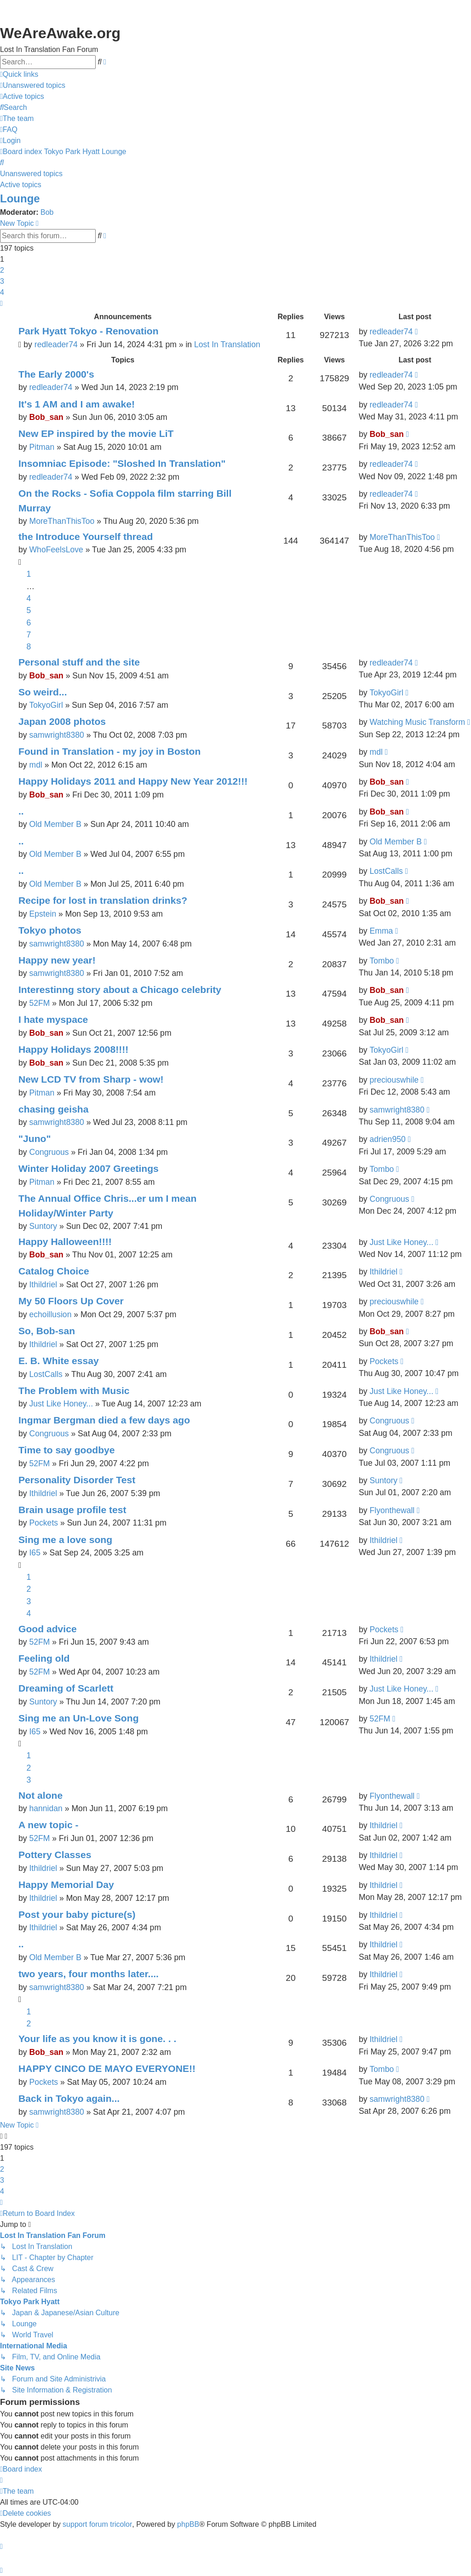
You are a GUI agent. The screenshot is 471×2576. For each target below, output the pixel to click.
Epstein (42, 913)
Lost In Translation (227, 344)
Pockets (383, 1361)
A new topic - (48, 1824)
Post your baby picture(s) (77, 1914)
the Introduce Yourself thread (85, 536)
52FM (39, 1003)
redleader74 (56, 344)
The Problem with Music (74, 1390)
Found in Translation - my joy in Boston (109, 751)
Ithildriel (43, 1284)
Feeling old (43, 1658)
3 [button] (2, 281)
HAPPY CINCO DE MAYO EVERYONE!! (106, 2068)
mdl (35, 764)
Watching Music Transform (417, 722)
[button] (1, 303)
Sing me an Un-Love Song (78, 1718)
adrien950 (387, 1139)
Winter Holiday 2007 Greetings (88, 1168)
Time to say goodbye (66, 1450)
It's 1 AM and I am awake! (76, 404)
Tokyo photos (49, 930)
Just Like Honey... (401, 1242)
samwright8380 (56, 735)
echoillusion (50, 1314)
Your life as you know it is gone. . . (97, 2038)
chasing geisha (53, 1109)
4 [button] (2, 292)
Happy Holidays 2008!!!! (73, 1049)
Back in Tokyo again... (69, 2098)
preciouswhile (394, 1079)
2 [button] (2, 270)
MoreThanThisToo (61, 521)
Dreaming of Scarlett (65, 1688)
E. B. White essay (58, 1360)
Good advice (47, 1629)
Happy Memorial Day (66, 1884)
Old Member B (55, 824)
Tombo (381, 960)
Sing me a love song (65, 1539)
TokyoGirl (46, 705)
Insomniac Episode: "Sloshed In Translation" (122, 463)
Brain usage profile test (72, 1509)
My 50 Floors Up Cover (71, 1301)
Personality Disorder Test (76, 1479)
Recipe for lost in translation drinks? (102, 900)
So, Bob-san (46, 1330)
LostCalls (385, 871)
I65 (34, 1552)
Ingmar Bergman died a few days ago (104, 1420)
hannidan (45, 1808)
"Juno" (34, 1138)
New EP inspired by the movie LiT (95, 433)
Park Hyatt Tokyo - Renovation (88, 331)
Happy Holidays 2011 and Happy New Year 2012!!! (132, 781)
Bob (46, 212)
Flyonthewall (391, 1510)
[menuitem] (32, 85)
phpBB (188, 2524)
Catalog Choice (53, 1271)
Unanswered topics (31, 174)
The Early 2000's (56, 374)
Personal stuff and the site (79, 662)
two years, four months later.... (88, 1973)
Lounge (20, 198)
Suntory (43, 1226)
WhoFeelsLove (56, 549)
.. (21, 811)
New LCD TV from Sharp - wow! (90, 1079)
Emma (381, 930)
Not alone (40, 1795)
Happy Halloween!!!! (65, 1241)
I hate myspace (53, 1019)
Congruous (49, 1152)
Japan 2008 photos (62, 721)
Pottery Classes (54, 1854)
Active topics (20, 185)
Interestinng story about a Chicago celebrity (119, 989)
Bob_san (46, 417)
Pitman (41, 447)
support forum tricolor (97, 2524)
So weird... (42, 692)
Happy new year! (57, 960)
